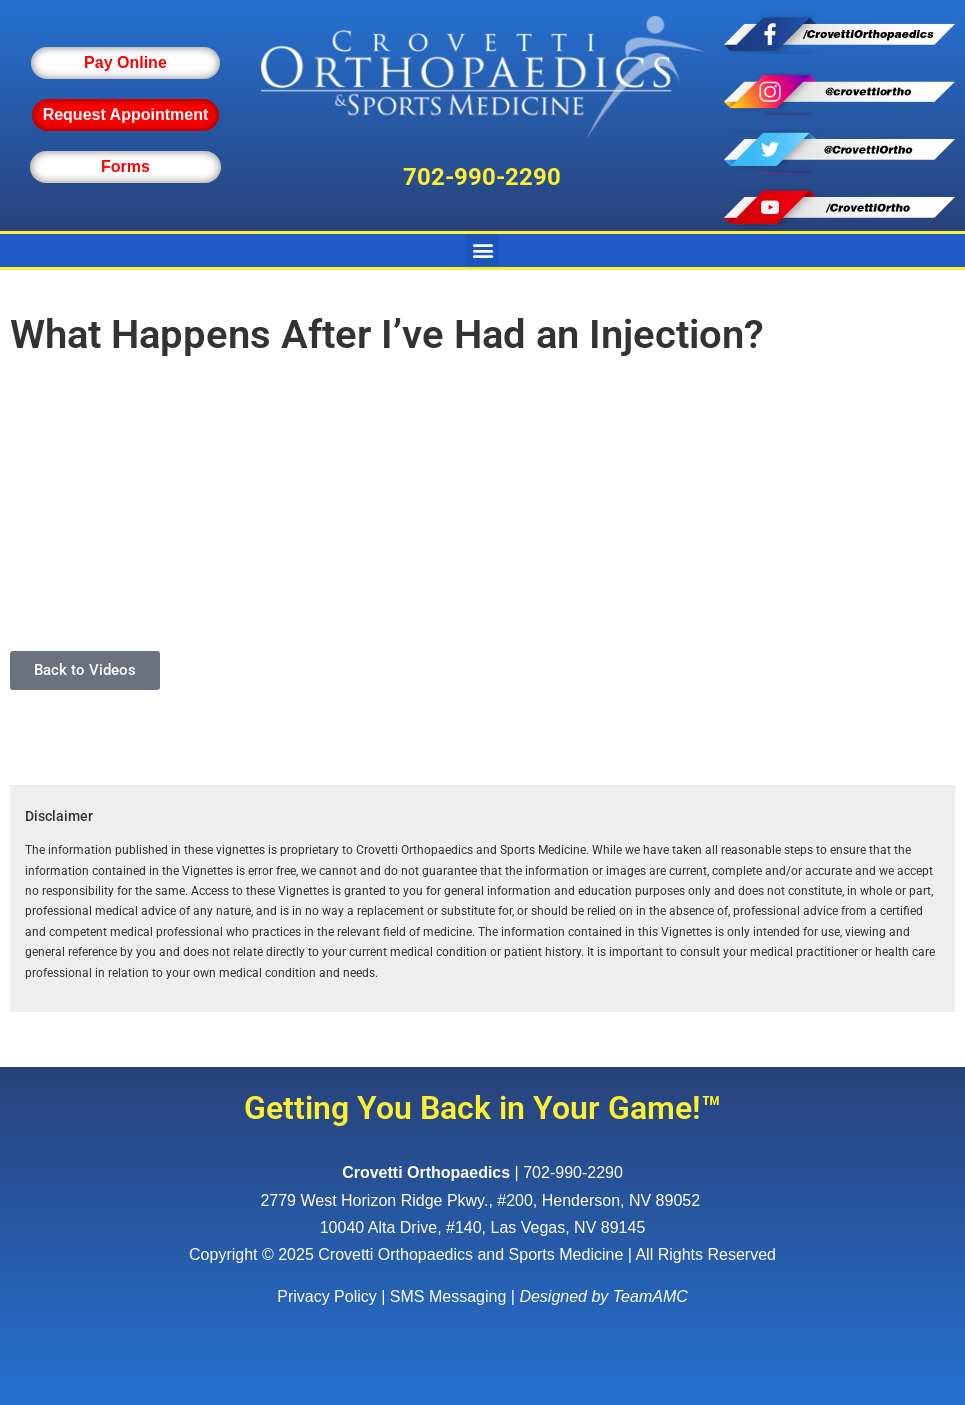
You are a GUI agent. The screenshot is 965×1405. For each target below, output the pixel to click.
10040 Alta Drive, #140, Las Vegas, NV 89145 (483, 1227)
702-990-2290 (482, 177)
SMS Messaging (448, 1296)
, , (482, 1200)
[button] (482, 250)
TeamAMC (650, 1296)
